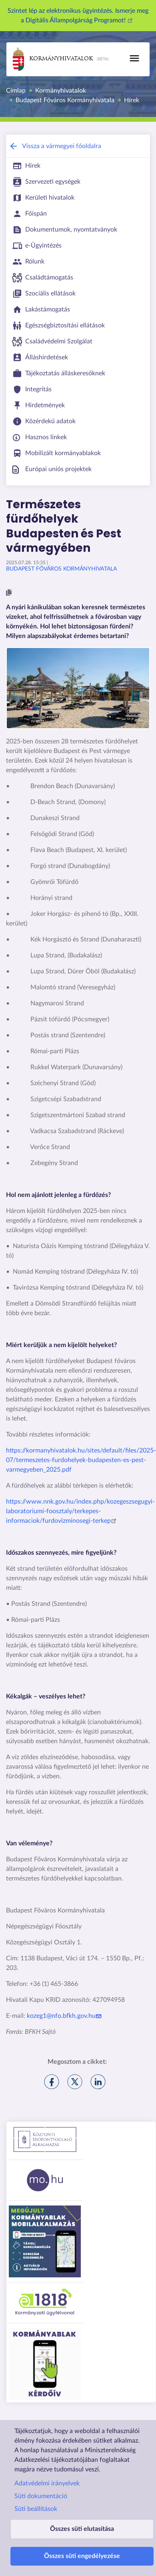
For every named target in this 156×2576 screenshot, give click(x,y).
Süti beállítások (35, 2509)
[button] (9, 593)
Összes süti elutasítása (82, 2529)
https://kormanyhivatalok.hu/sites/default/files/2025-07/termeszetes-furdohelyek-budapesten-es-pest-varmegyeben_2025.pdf (81, 1460)
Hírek (131, 100)
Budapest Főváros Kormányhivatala (65, 100)
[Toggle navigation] (134, 58)
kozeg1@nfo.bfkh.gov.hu (65, 2016)
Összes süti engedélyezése (82, 2556)
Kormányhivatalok (53, 59)
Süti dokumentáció (40, 2496)
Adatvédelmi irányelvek (47, 2483)
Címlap (16, 90)
